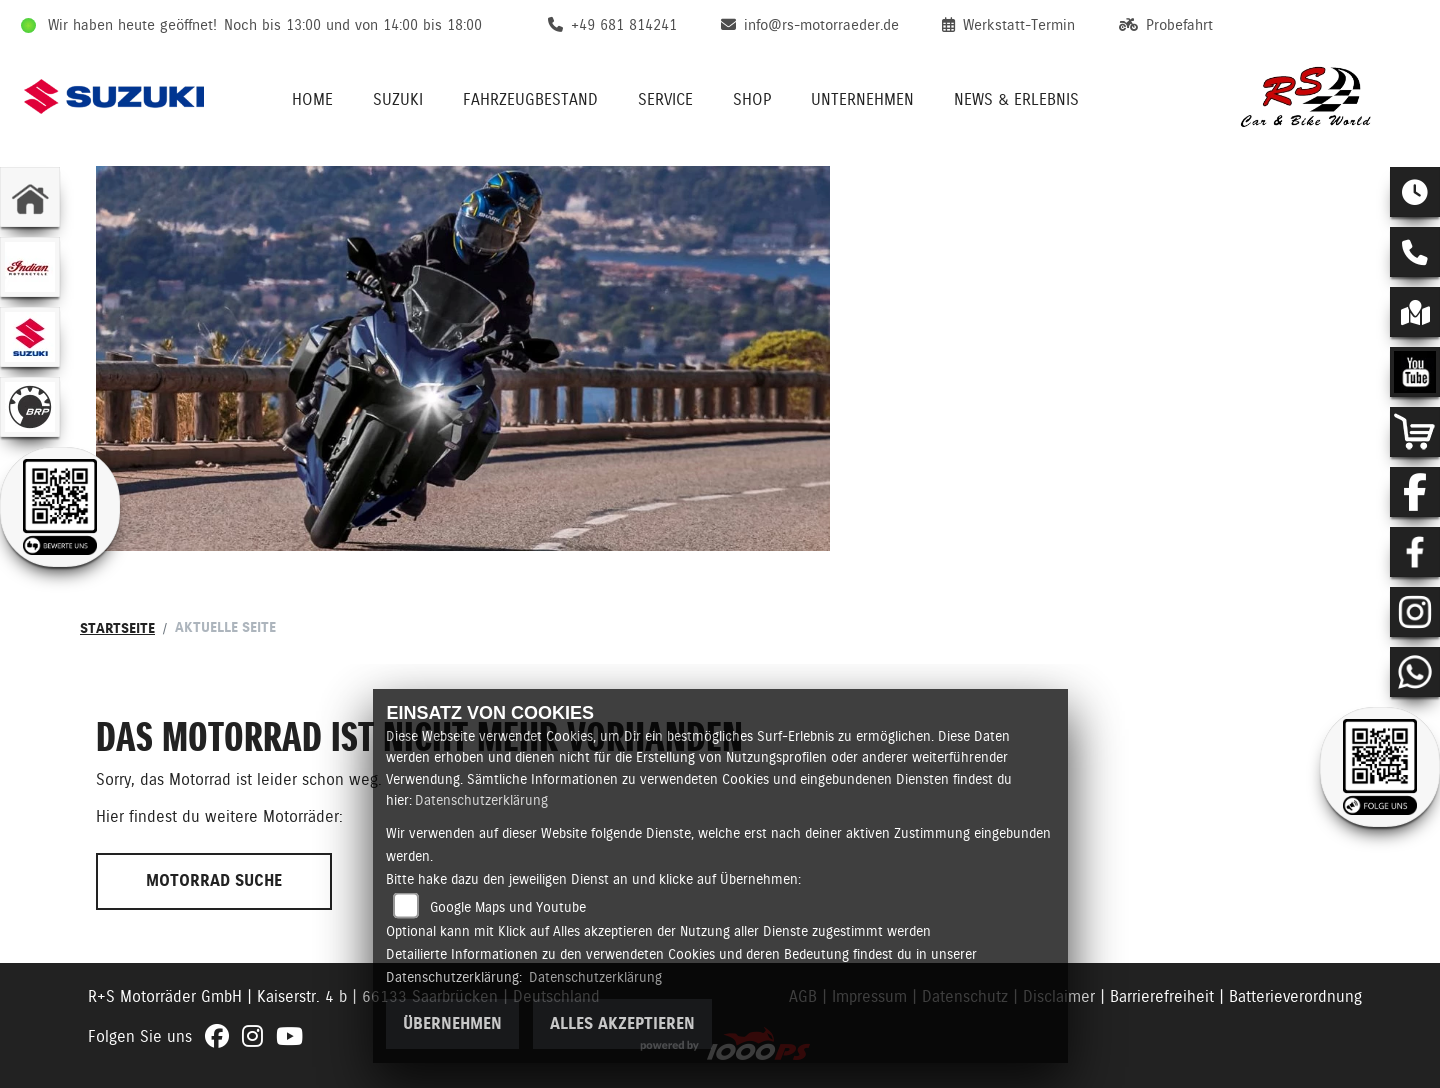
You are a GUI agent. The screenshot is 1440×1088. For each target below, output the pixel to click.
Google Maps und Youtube (508, 907)
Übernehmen (452, 1023)
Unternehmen (862, 99)
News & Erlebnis (1016, 99)
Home (312, 99)
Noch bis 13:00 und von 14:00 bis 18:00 (353, 25)
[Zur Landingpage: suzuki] (30, 337)
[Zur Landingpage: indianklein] (30, 267)
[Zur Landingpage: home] (30, 197)
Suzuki (398, 99)
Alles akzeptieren (622, 1023)
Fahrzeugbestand (530, 99)
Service (665, 99)
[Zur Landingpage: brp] (30, 407)
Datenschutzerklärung (481, 800)
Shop (752, 99)
